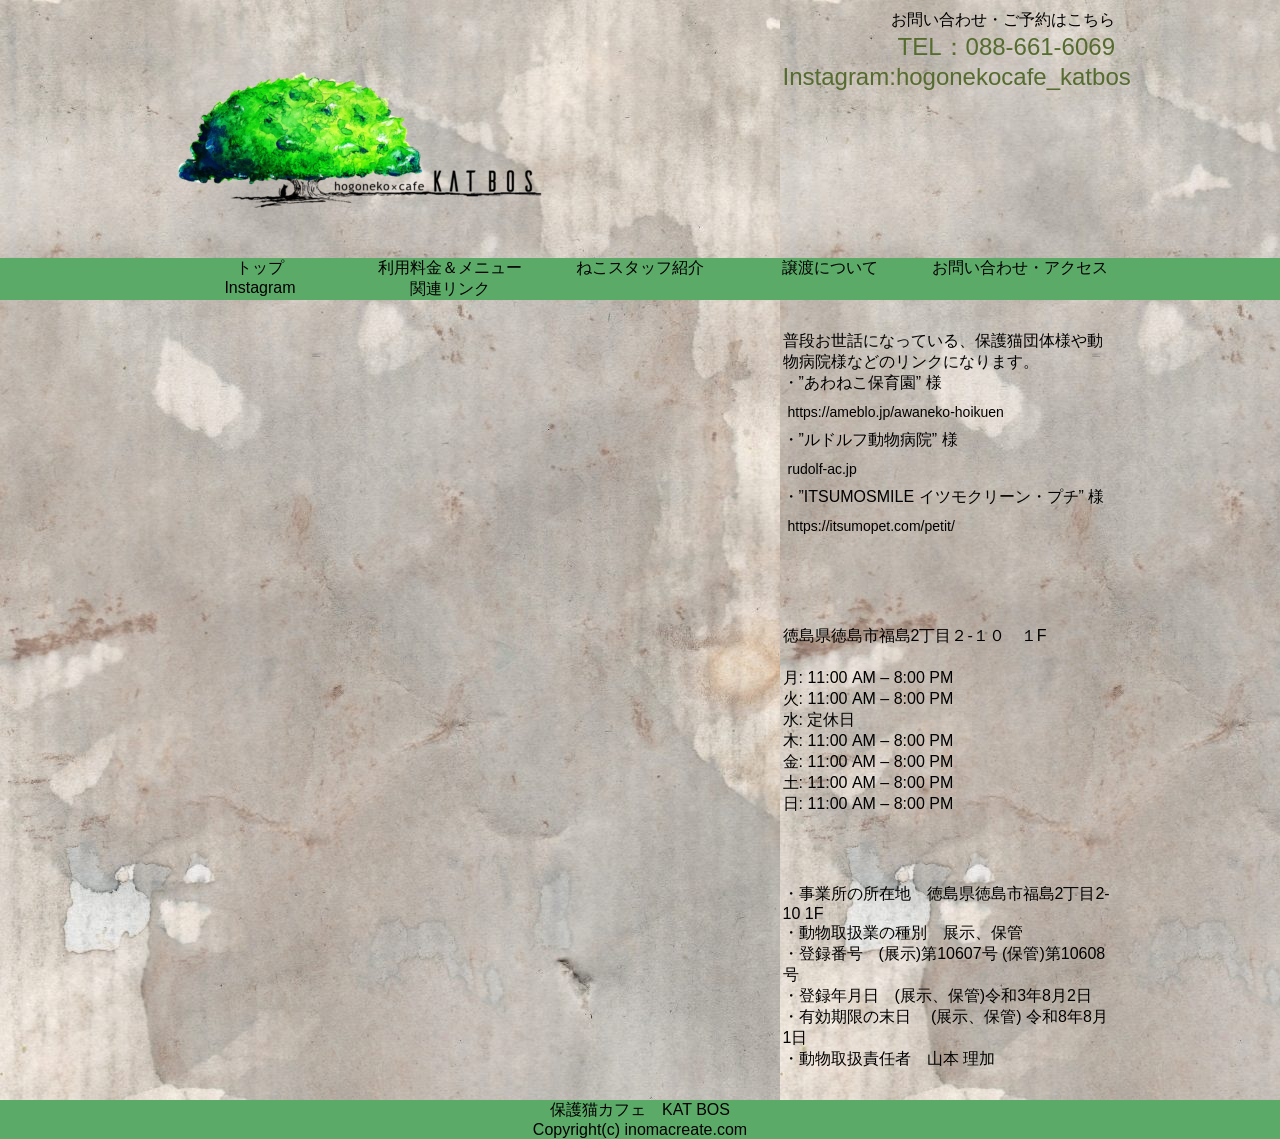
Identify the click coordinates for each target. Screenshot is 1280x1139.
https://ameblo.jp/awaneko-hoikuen (896, 412)
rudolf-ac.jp (822, 469)
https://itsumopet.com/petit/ (871, 526)
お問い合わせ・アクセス (1020, 267)
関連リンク (450, 288)
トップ (260, 267)
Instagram (259, 287)
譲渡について (830, 267)
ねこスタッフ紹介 (640, 267)
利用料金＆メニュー (450, 267)
